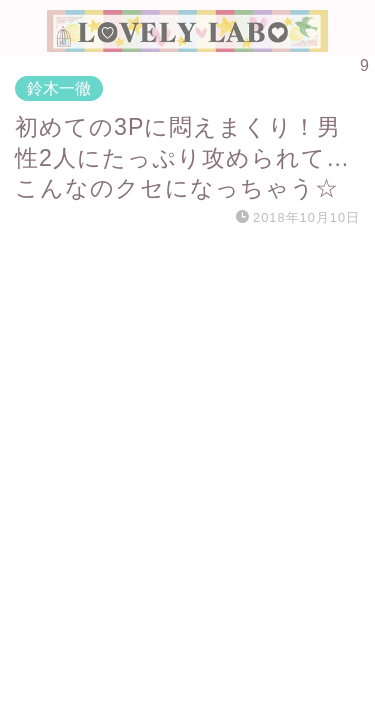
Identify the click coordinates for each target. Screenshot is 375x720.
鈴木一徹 (59, 88)
